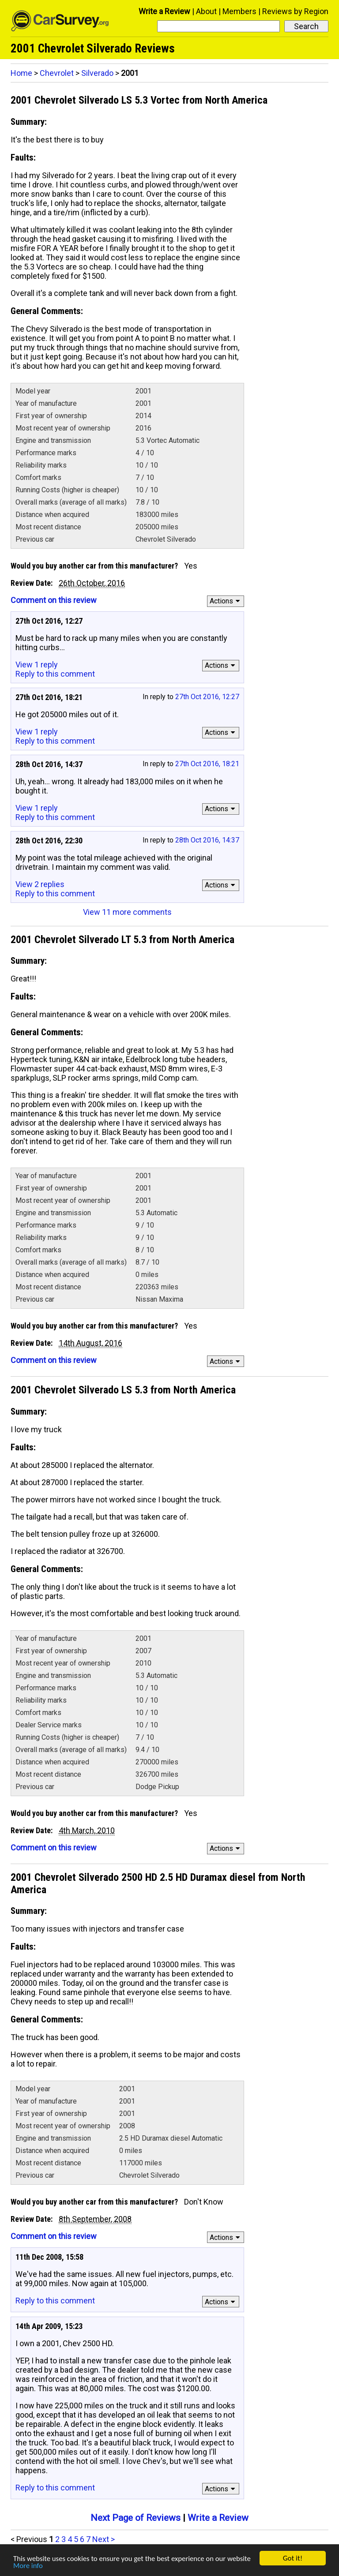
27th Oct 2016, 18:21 (207, 764)
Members (239, 11)
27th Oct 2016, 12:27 (207, 697)
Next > (103, 2539)
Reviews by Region (295, 11)
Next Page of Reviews (135, 2517)
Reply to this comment (55, 673)
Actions (226, 601)
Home (21, 73)
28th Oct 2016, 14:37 (207, 840)
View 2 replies (39, 884)
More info (28, 2566)
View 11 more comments (127, 912)
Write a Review (164, 11)
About (206, 11)
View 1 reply (36, 664)
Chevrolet (57, 73)
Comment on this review (54, 600)
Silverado (97, 73)
